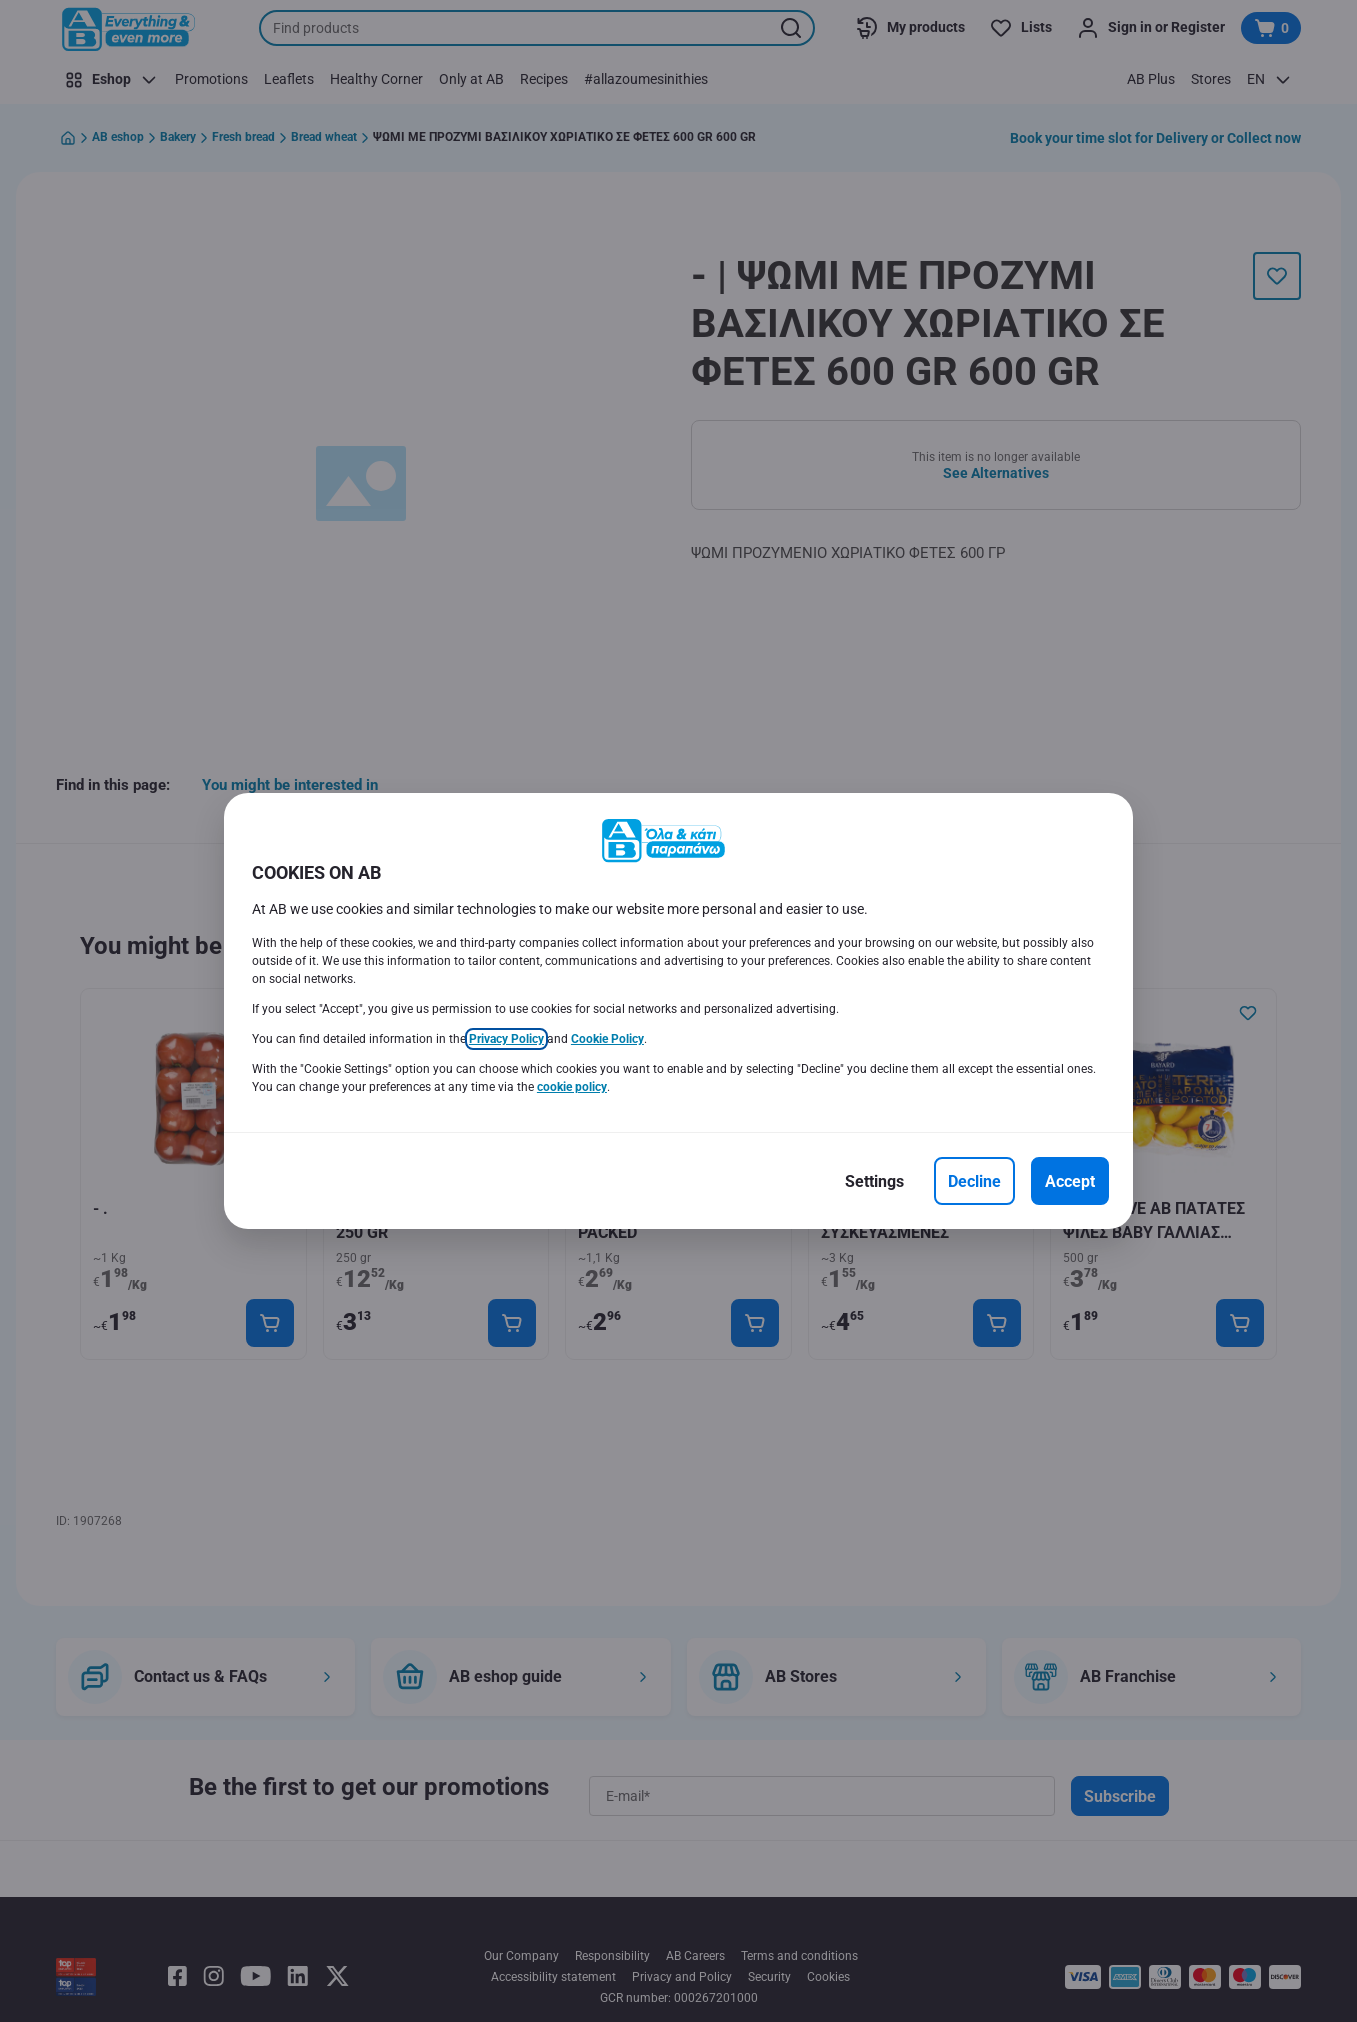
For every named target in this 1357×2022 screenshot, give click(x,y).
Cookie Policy (607, 1039)
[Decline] (974, 1181)
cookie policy (572, 1087)
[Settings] (874, 1181)
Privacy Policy (506, 1039)
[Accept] (1070, 1181)
